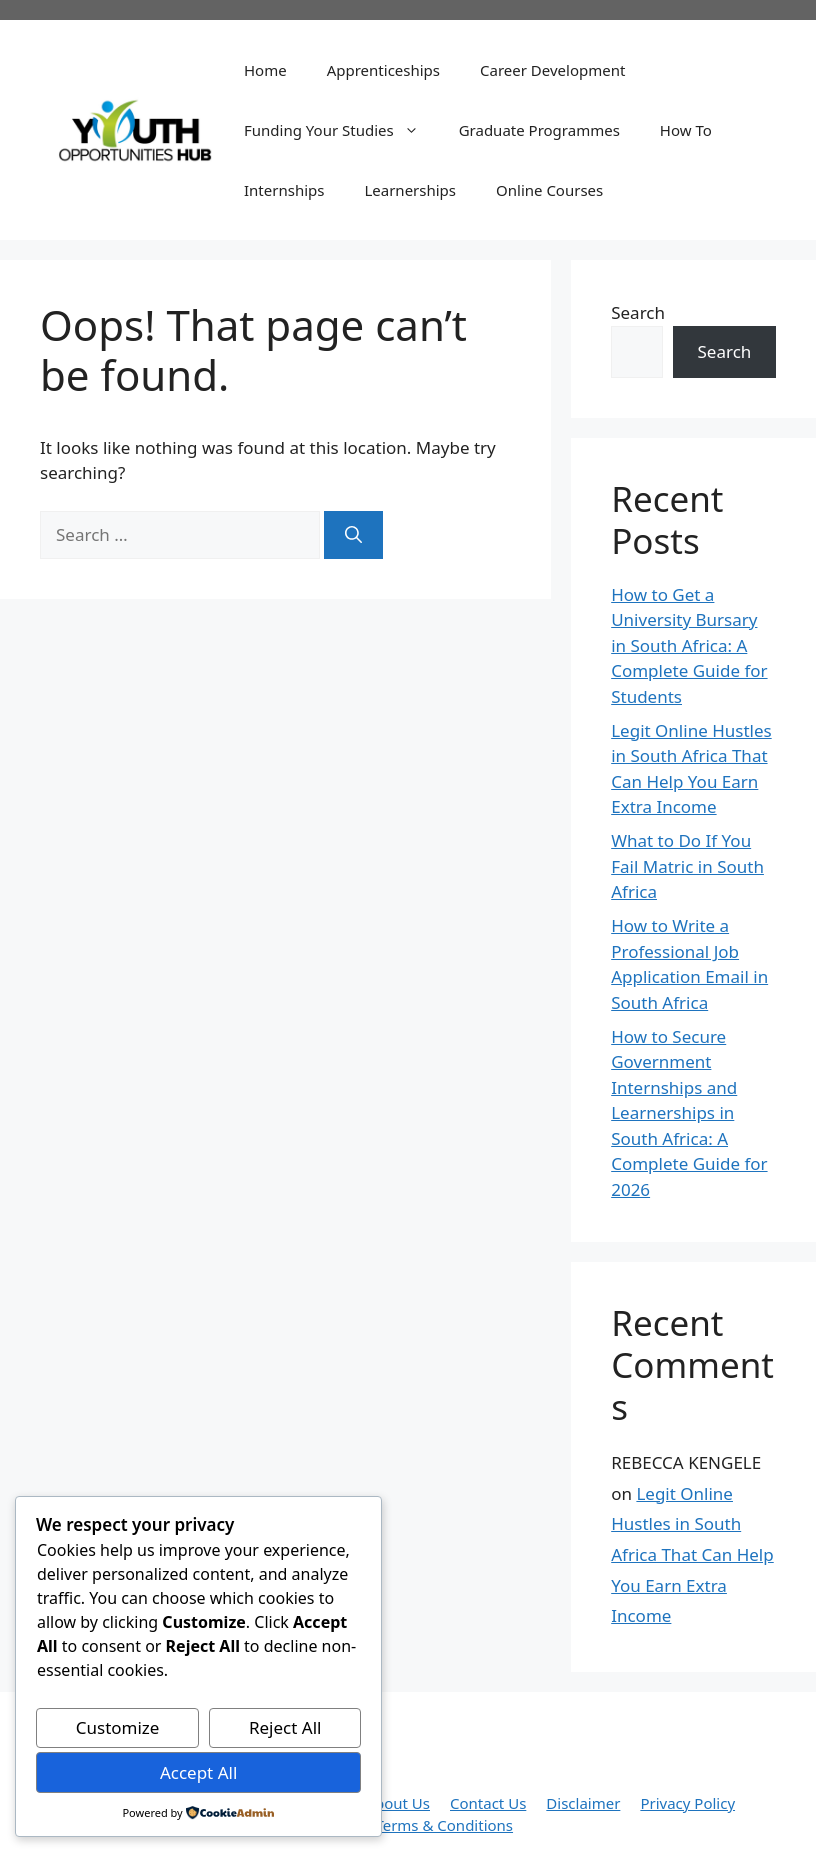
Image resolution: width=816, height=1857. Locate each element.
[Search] (353, 535)
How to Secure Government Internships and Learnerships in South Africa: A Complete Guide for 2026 (689, 1113)
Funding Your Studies (341, 130)
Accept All (198, 1772)
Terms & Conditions (444, 1825)
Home (265, 70)
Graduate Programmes (539, 130)
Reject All (285, 1727)
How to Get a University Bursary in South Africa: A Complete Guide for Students (689, 645)
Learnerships (410, 190)
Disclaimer (583, 1803)
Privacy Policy (687, 1803)
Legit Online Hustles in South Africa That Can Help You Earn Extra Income (692, 1554)
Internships (284, 190)
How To (686, 130)
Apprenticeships (383, 70)
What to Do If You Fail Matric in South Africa (687, 866)
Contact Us (488, 1803)
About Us (397, 1803)
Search (638, 312)
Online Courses (549, 190)
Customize (118, 1727)
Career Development (552, 70)
